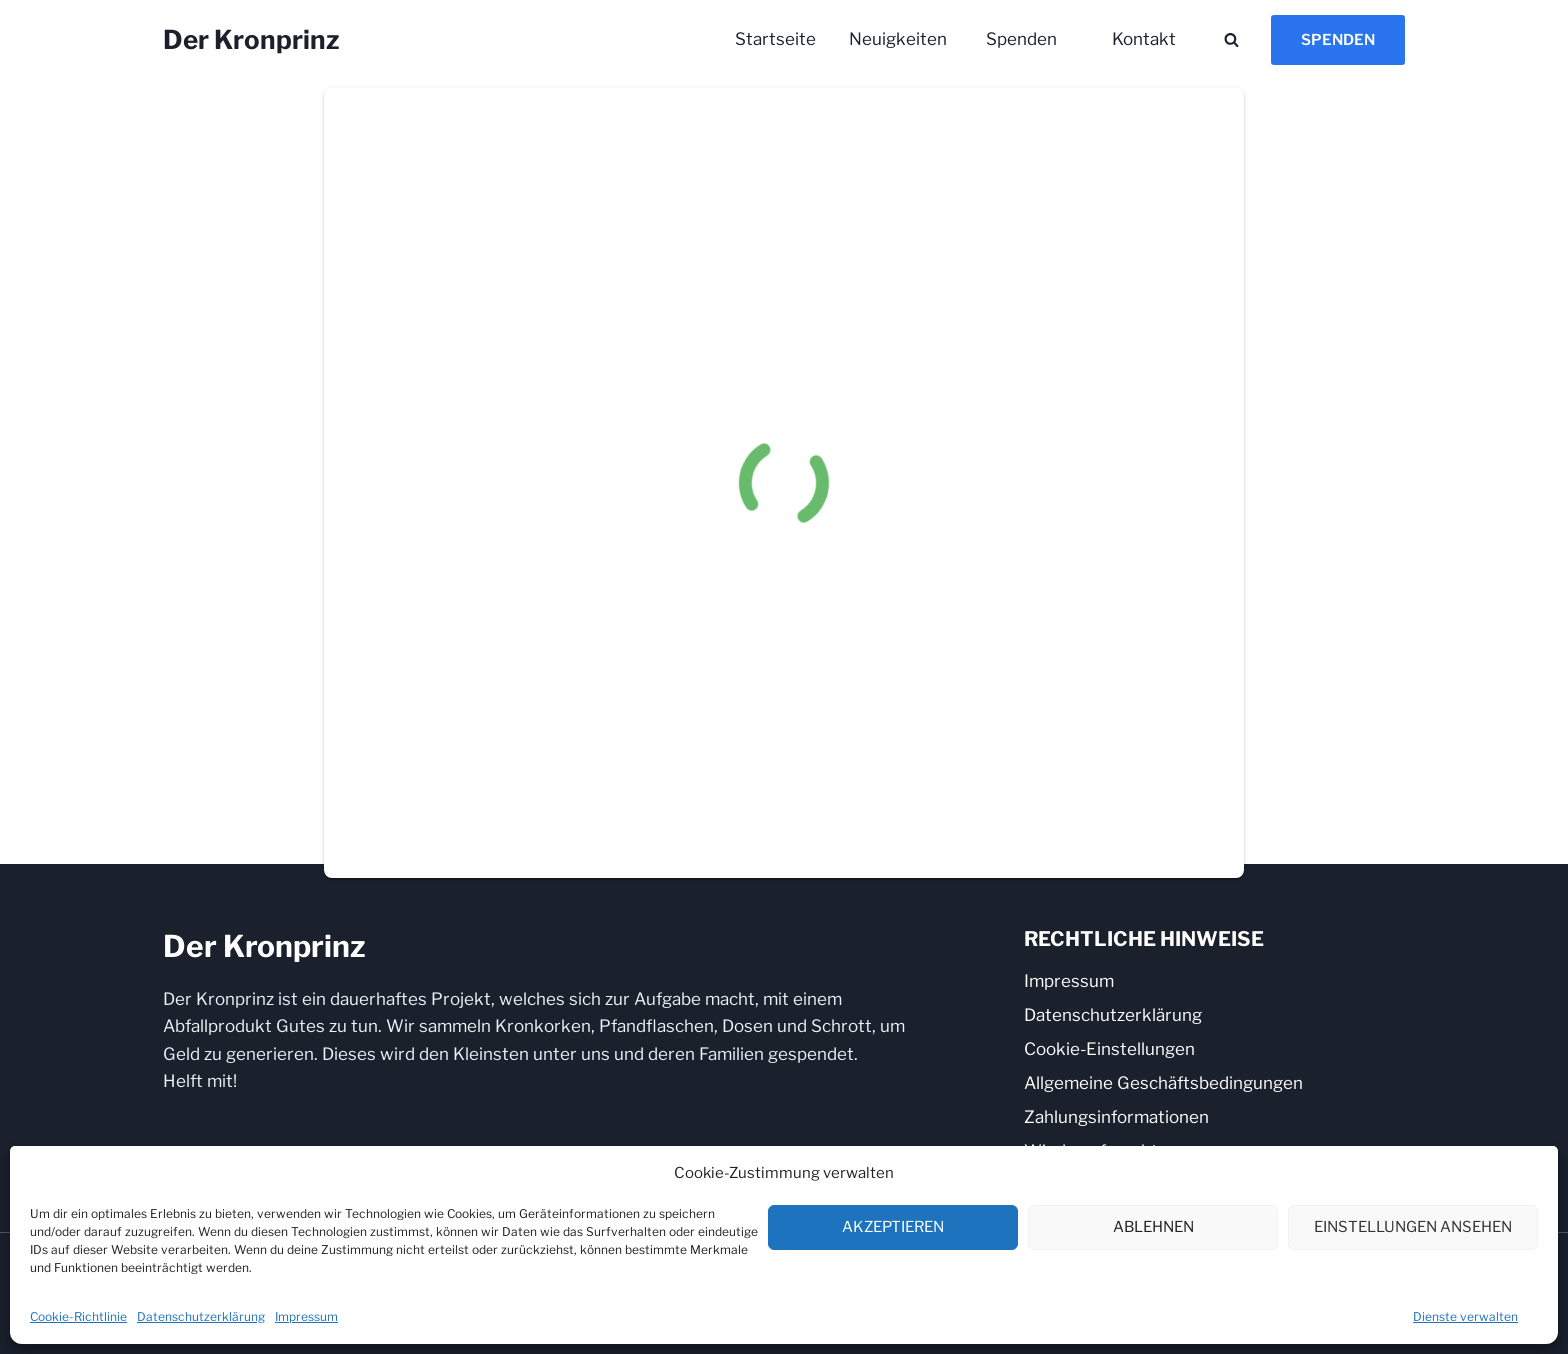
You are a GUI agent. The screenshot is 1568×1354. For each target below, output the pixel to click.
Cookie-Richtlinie (78, 1316)
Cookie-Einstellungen (1109, 1049)
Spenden (1021, 39)
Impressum (306, 1316)
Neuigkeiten (898, 39)
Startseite (775, 39)
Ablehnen (1153, 1227)
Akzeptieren (893, 1227)
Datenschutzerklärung (201, 1316)
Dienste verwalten (1465, 1316)
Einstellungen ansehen (1413, 1227)
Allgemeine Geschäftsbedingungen (1163, 1083)
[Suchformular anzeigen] (1231, 40)
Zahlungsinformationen (1116, 1117)
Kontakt (1144, 39)
